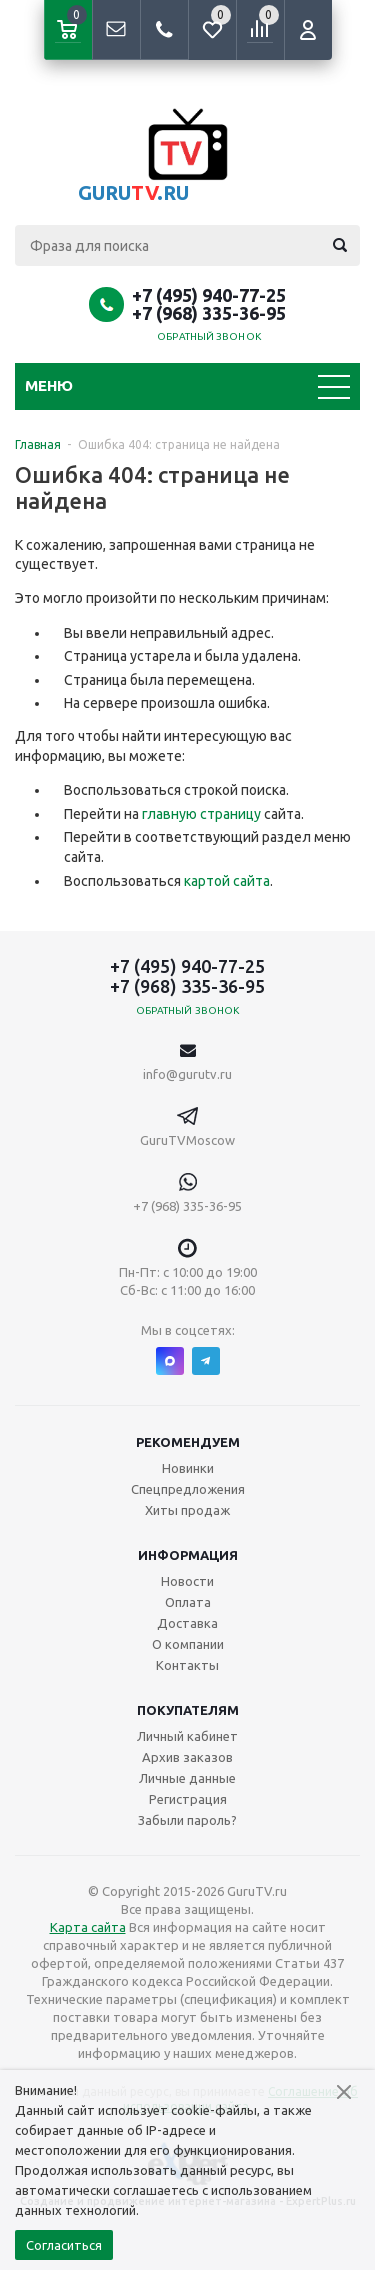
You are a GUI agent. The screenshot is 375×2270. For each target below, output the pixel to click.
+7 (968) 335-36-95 (209, 313)
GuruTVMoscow (187, 1140)
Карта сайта (88, 1927)
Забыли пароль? (187, 1820)
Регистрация (188, 1799)
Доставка (187, 1623)
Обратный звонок (209, 336)
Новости (187, 1581)
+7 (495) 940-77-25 (209, 295)
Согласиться (64, 2245)
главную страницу (201, 814)
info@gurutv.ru (187, 1074)
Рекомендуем (188, 1442)
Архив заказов (187, 1757)
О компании (188, 1644)
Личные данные (187, 1778)
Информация (188, 1555)
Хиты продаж (187, 1510)
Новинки (188, 1468)
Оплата (188, 1602)
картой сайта (227, 881)
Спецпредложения (188, 1489)
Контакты (187, 1665)
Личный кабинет (187, 1736)
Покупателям (188, 1710)
